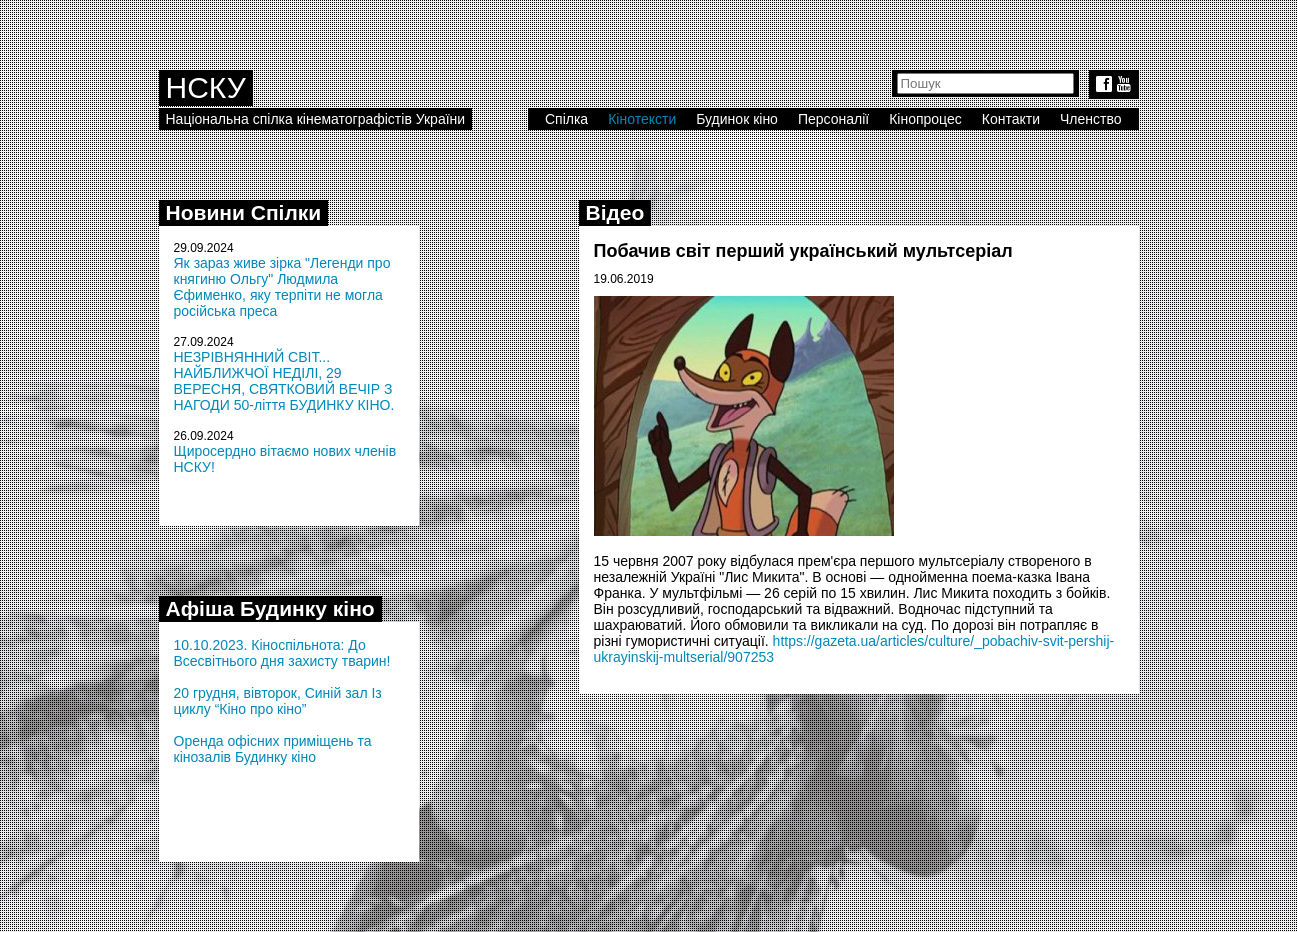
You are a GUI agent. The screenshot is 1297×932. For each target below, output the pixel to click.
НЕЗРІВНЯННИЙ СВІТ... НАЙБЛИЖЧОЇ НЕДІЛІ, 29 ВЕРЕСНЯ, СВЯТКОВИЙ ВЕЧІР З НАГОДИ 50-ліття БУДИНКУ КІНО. (284, 381)
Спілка (566, 119)
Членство (1091, 119)
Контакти (1011, 119)
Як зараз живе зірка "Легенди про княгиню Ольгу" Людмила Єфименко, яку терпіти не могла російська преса (282, 287)
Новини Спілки (244, 212)
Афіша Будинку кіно (270, 608)
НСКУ (206, 87)
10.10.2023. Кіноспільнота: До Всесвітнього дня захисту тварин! (282, 653)
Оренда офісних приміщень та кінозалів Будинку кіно (273, 749)
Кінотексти (642, 119)
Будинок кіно (737, 119)
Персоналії (833, 119)
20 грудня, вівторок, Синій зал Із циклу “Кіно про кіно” (278, 701)
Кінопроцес (925, 119)
